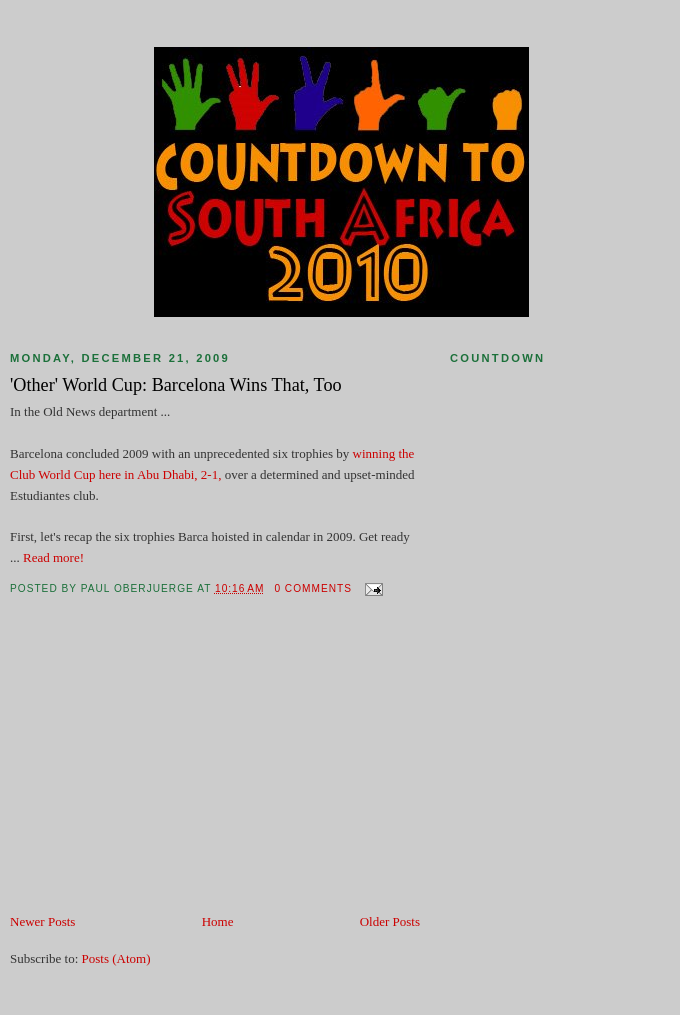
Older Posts (390, 921)
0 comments (313, 588)
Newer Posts (42, 921)
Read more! (53, 557)
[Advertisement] (160, 772)
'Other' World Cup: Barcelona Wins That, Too (176, 385)
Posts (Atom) (116, 958)
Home (218, 921)
